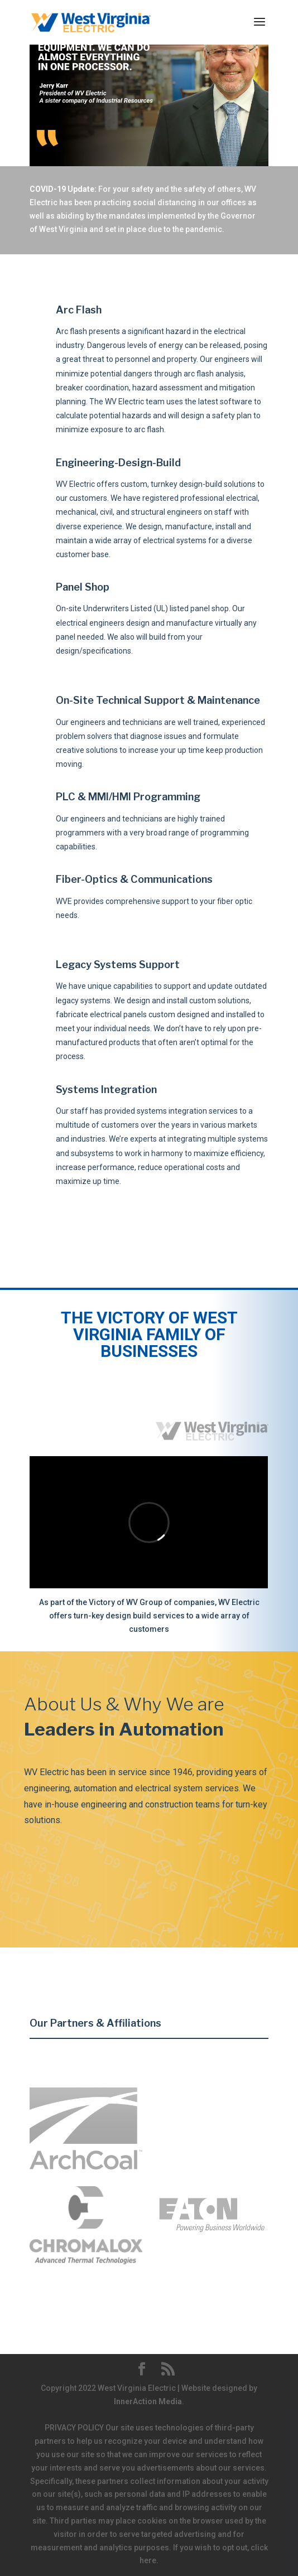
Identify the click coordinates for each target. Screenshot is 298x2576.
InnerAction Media (148, 2401)
